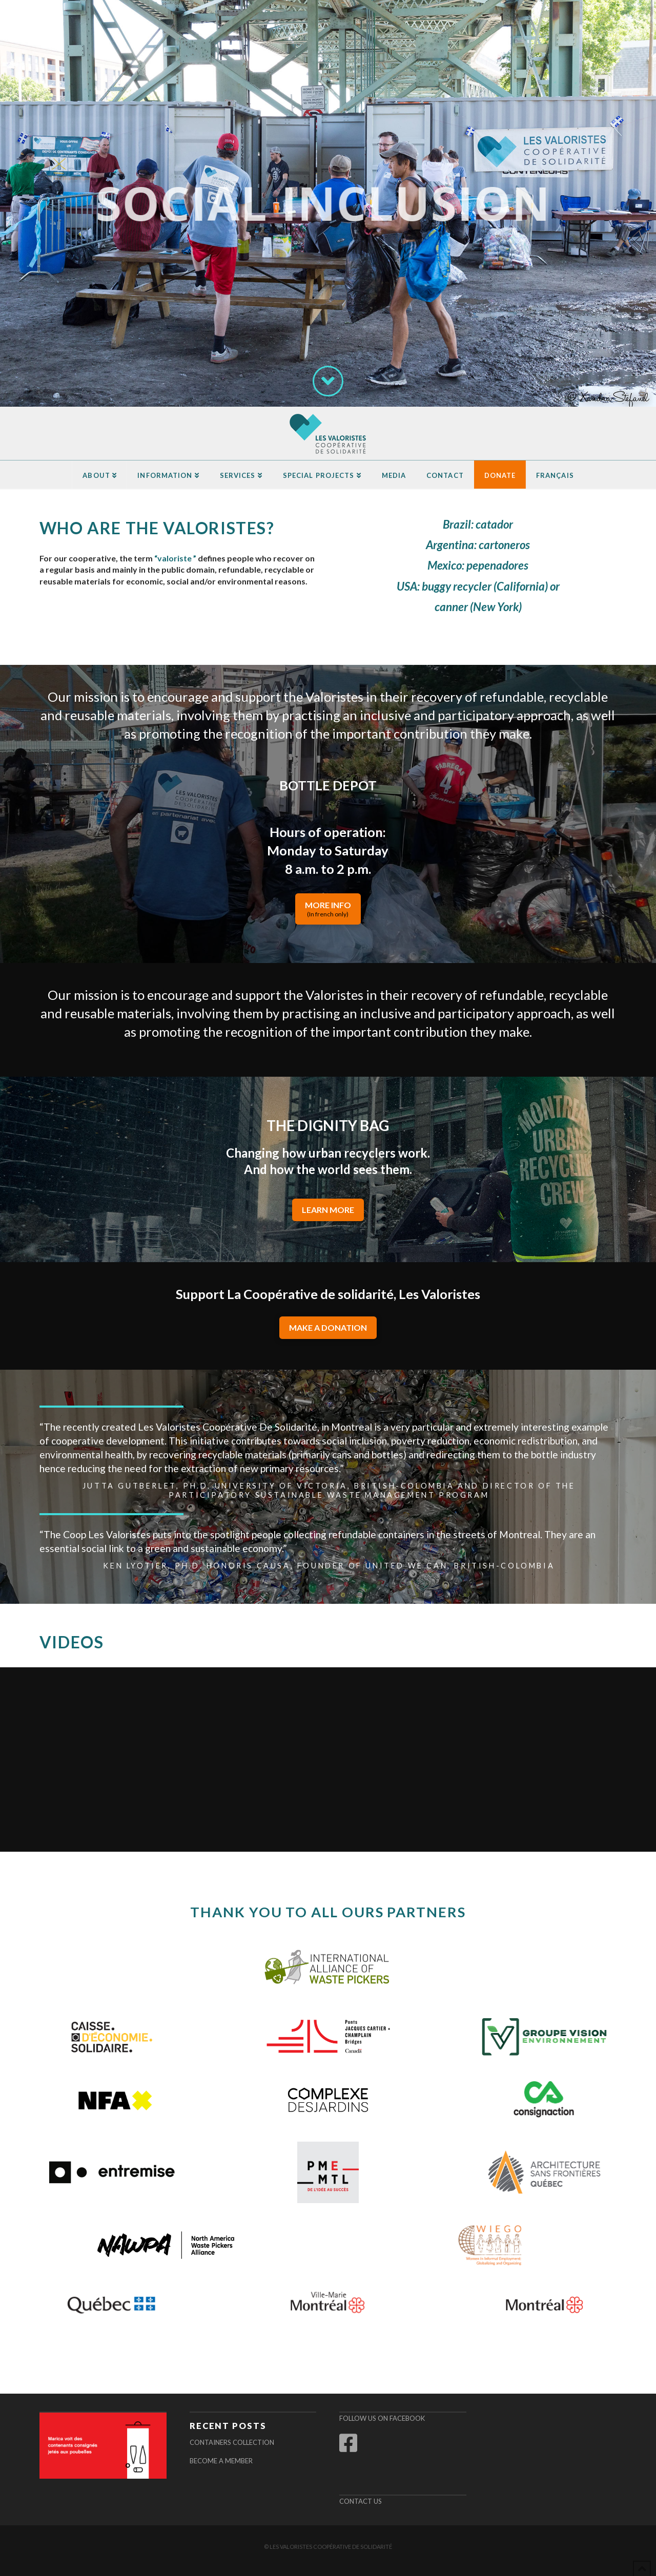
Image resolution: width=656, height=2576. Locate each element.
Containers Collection (232, 2442)
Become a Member (221, 2461)
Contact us (360, 2501)
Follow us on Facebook (382, 2418)
